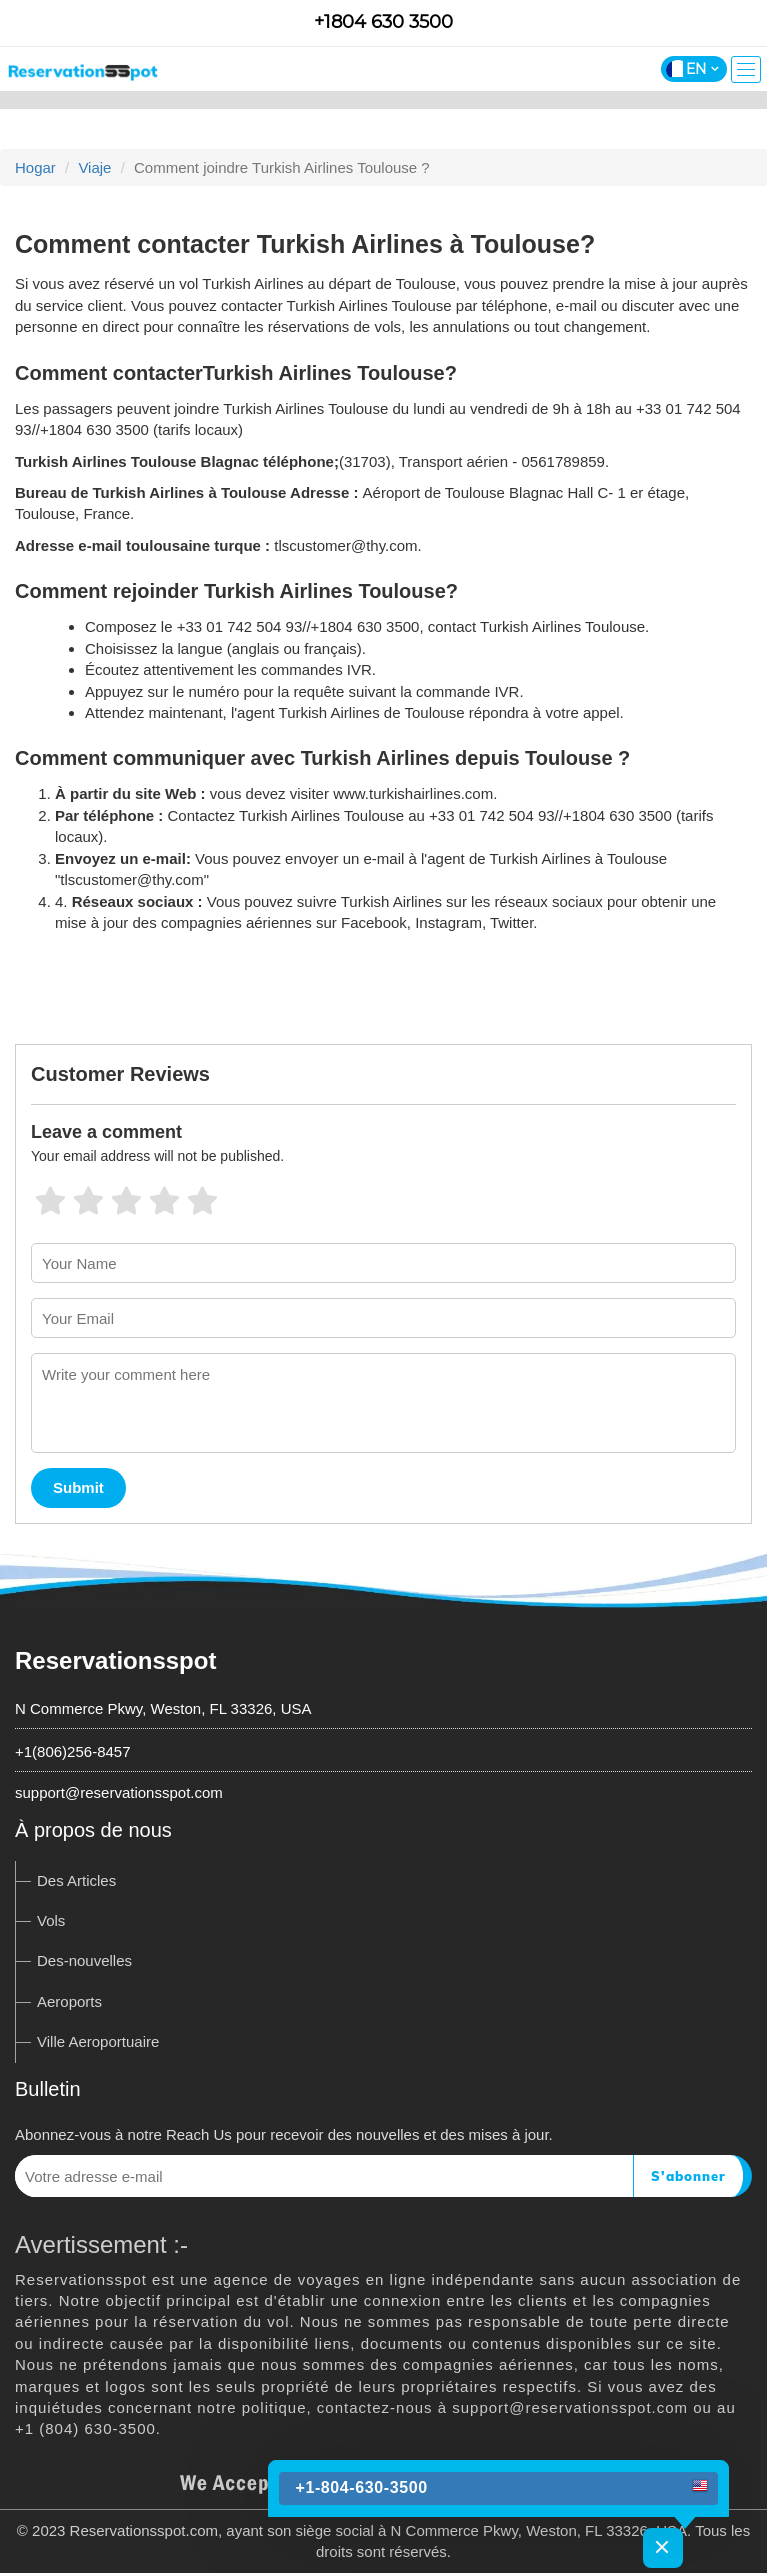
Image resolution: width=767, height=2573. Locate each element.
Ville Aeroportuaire (98, 2041)
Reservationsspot (115, 1660)
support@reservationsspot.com (119, 1792)
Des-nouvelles (84, 1960)
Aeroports (69, 2001)
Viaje (94, 167)
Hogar (35, 167)
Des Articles (76, 1880)
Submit (78, 1487)
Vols (51, 1920)
